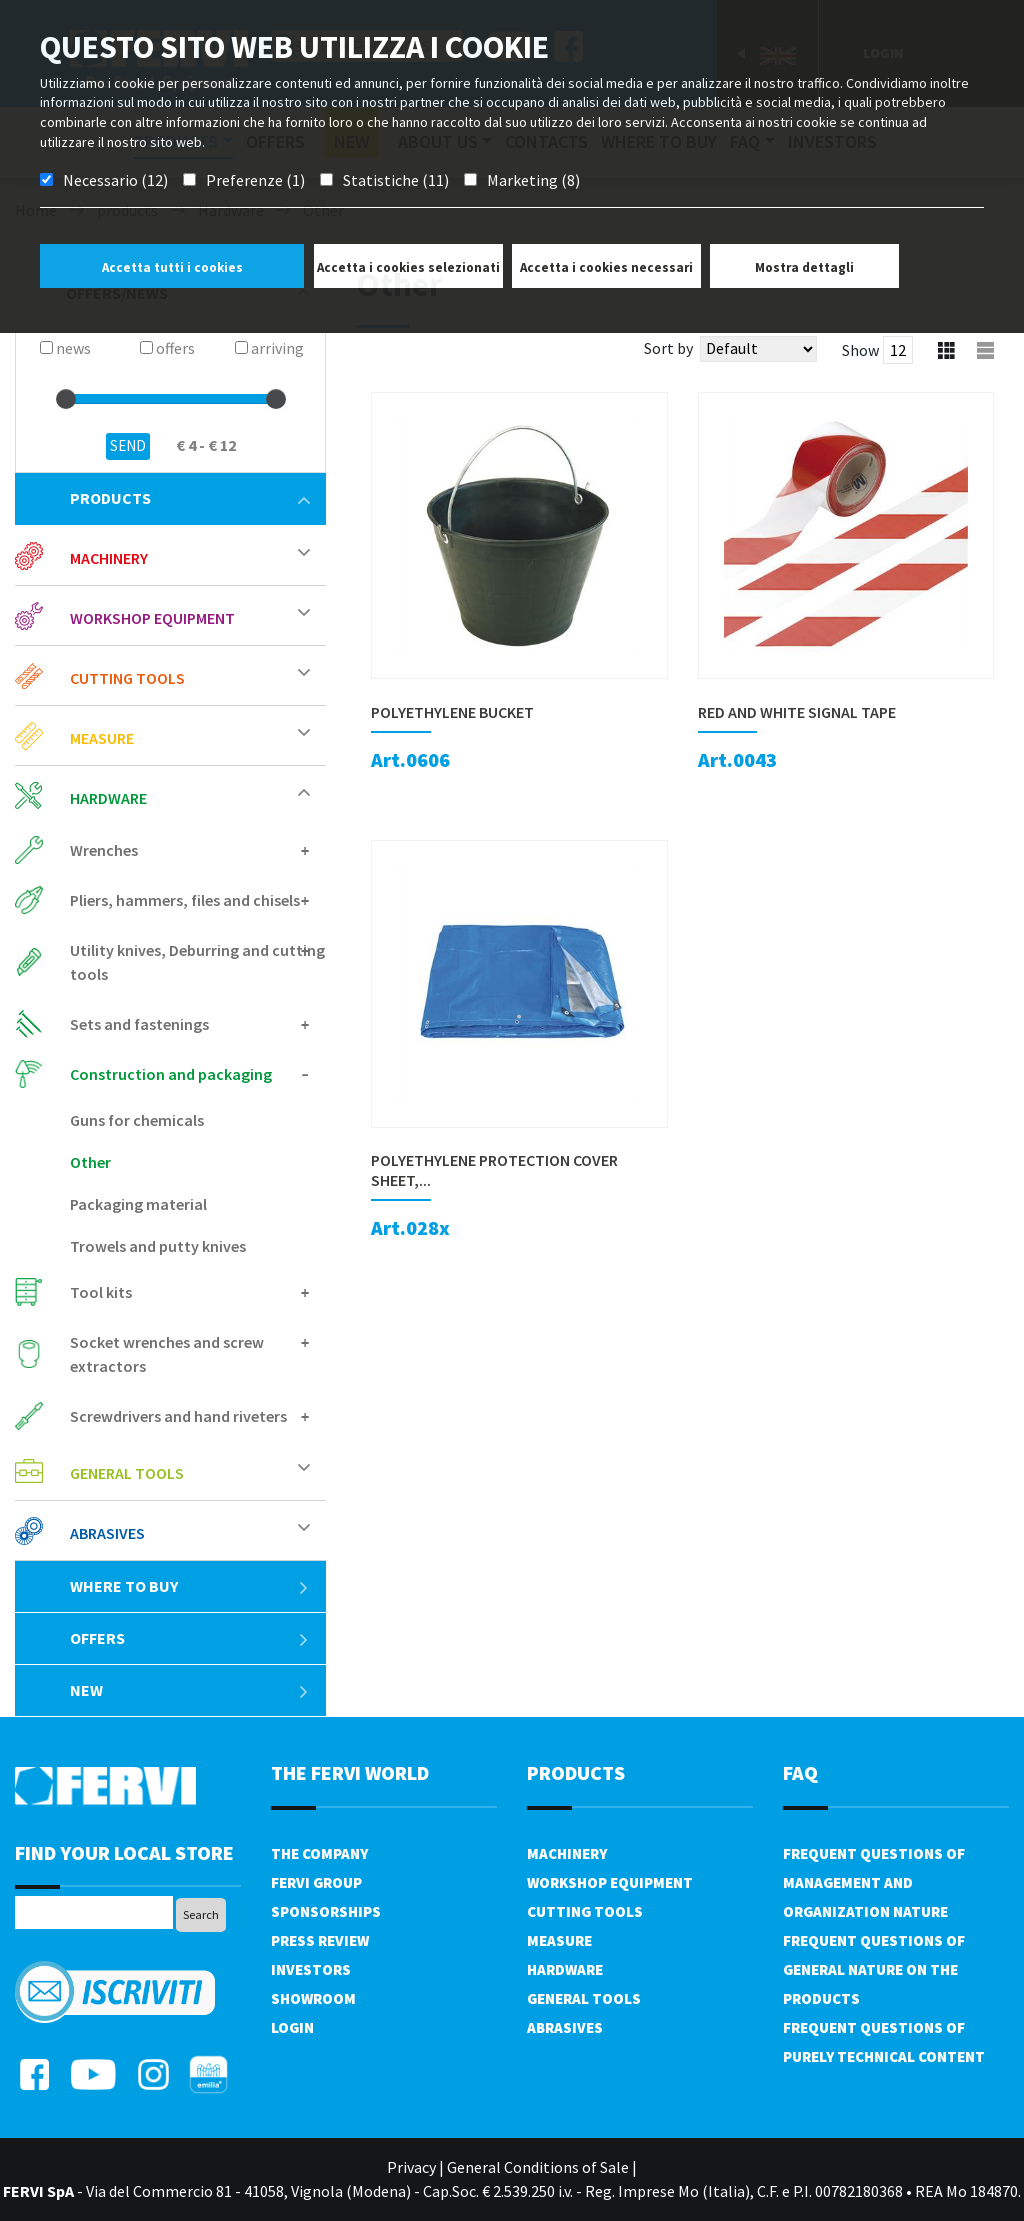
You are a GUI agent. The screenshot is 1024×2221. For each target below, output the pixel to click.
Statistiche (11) (396, 180)
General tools (127, 1473)
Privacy (411, 2167)
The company (319, 1853)
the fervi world (350, 1772)
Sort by (668, 348)
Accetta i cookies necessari (606, 267)
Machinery (109, 558)
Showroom (313, 1998)
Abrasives (107, 1533)
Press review (320, 1940)
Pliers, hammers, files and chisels (185, 900)
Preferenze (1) (255, 180)
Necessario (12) (115, 180)
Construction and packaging (171, 1074)
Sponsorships (326, 1911)
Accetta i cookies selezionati (408, 267)
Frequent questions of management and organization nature (874, 1882)
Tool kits (101, 1292)
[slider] (66, 399)
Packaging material (138, 1204)
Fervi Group (316, 1882)
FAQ (800, 1772)
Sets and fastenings (139, 1024)
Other (90, 1162)
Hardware (108, 798)
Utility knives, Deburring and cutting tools (197, 962)
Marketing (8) (533, 180)
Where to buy (190, 1586)
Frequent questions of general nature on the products (874, 1969)
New (190, 1690)
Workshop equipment (152, 618)
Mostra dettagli (804, 267)
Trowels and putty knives (158, 1246)
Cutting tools (127, 678)
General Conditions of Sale (538, 2167)
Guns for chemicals (137, 1120)
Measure (102, 738)
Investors (311, 1969)
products (190, 498)
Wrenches (104, 850)
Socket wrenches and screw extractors (167, 1354)
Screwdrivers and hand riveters (178, 1416)
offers (190, 1638)
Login (292, 2027)
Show (860, 350)
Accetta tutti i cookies (172, 267)
